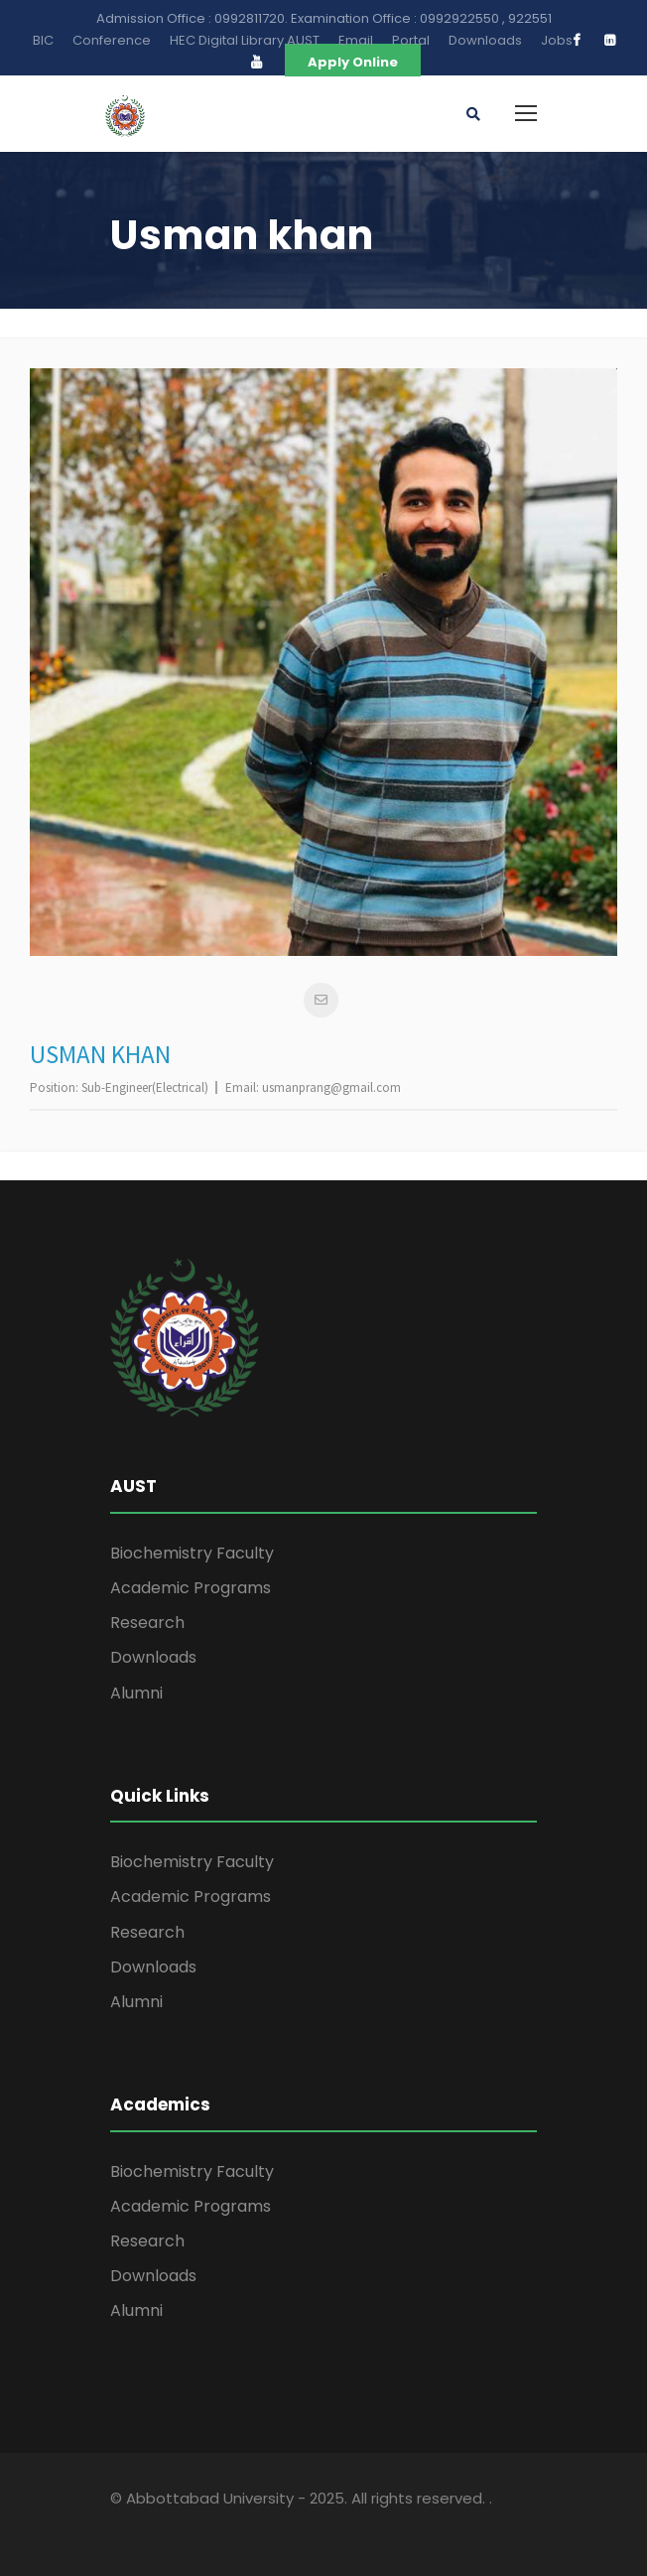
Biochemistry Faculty (192, 1553)
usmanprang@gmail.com (331, 1087)
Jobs (557, 40)
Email (355, 40)
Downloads (485, 40)
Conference (111, 40)
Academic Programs (190, 1587)
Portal (411, 40)
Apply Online (353, 62)
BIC (43, 40)
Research (147, 1622)
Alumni (136, 1693)
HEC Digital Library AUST (245, 40)
